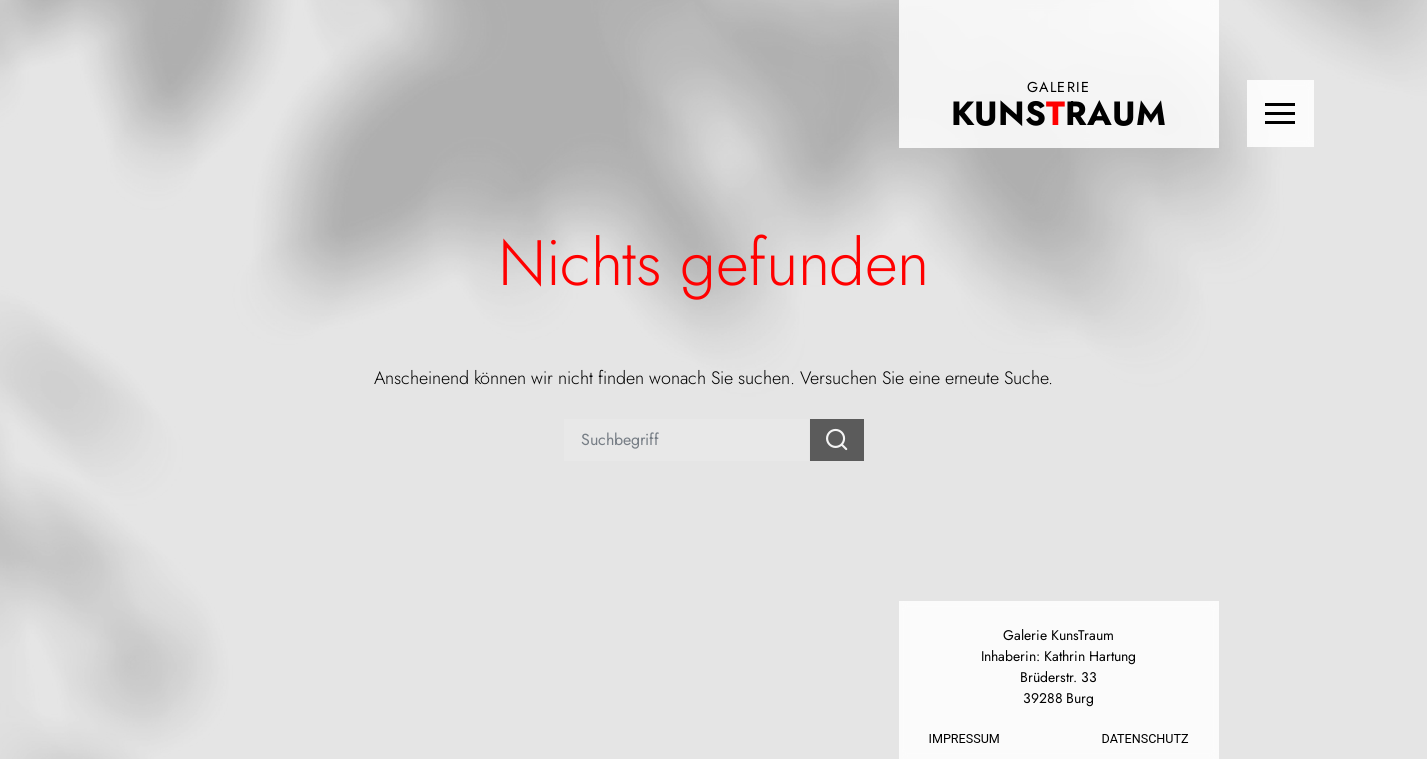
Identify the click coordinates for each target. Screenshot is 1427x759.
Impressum (964, 738)
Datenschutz (1145, 738)
